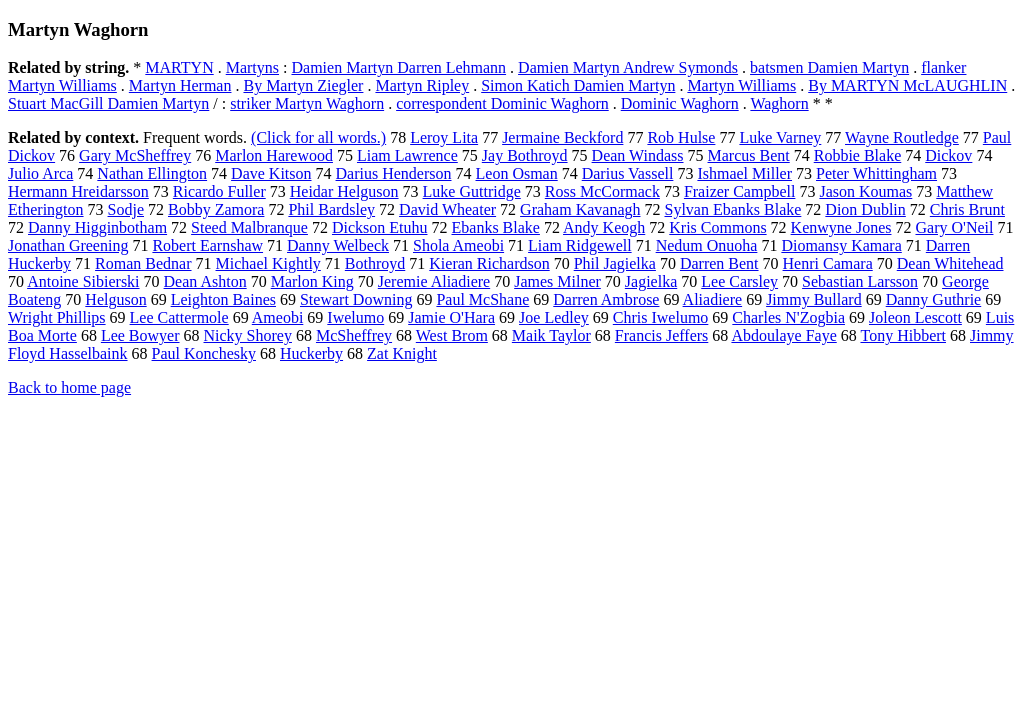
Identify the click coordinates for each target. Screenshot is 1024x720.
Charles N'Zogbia (788, 317)
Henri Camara (828, 263)
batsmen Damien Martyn (829, 67)
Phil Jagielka (615, 263)
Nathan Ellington (152, 173)
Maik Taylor (551, 335)
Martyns (252, 67)
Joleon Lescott (915, 317)
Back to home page (69, 387)
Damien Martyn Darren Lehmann (398, 67)
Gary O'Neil (954, 227)
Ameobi (278, 317)
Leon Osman (517, 173)
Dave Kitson (271, 173)
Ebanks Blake (496, 227)
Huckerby (311, 353)
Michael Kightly (268, 263)
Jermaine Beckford (562, 137)
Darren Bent (719, 263)
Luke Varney (780, 137)
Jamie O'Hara (451, 317)
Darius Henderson (394, 173)
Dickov (948, 155)
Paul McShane (482, 299)
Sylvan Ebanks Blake (732, 209)
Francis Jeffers (661, 335)
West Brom (452, 335)
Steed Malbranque (249, 227)
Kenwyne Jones (841, 227)
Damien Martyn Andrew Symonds (628, 67)
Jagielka (651, 281)
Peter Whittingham (876, 173)
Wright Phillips (57, 317)
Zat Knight (402, 353)
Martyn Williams (741, 85)
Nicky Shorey (248, 335)
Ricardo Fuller (219, 191)
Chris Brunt (967, 209)
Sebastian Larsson (860, 281)
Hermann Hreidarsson (78, 191)
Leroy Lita (444, 137)
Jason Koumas (865, 191)
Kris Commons (717, 227)
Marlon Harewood (274, 155)
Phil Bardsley (331, 209)
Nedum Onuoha (707, 245)
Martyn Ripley (422, 85)
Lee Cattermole (179, 317)
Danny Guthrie (934, 299)
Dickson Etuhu (380, 227)
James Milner (557, 281)
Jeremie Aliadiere (434, 281)
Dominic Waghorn (680, 103)
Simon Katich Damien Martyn (578, 85)
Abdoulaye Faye (783, 335)
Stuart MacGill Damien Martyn (108, 103)
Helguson (115, 299)
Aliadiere (713, 299)
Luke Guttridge (472, 191)
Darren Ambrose (606, 299)
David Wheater (447, 209)
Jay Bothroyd (525, 155)
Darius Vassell (628, 173)
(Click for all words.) (318, 137)
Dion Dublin (865, 209)
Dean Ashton (205, 281)
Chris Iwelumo (661, 317)
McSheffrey (354, 335)
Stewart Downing (356, 299)
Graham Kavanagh (580, 209)
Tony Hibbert (903, 335)
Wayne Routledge (902, 137)
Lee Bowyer (140, 335)
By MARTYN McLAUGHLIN (907, 85)
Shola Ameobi (458, 245)
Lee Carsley (739, 281)
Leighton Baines (223, 299)
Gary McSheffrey (135, 155)
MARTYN (179, 67)
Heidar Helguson (344, 191)
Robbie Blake (858, 155)
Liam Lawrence (407, 155)
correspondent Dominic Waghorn (502, 103)
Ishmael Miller (744, 173)
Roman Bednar (143, 263)
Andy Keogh (604, 227)
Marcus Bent (749, 155)
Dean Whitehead (950, 263)
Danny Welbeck (338, 245)
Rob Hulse (681, 137)
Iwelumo (355, 317)
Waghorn (779, 103)
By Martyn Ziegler (303, 85)
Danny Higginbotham (97, 227)
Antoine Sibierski (83, 281)
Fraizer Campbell (740, 191)
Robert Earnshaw (207, 245)
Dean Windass (638, 155)
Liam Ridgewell (580, 245)
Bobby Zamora (216, 209)
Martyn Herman (180, 85)
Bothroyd (375, 263)
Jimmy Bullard (814, 299)
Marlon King (312, 281)
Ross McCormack (602, 191)
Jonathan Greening (68, 245)
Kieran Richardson (489, 263)
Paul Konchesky (204, 353)
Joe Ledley (554, 317)
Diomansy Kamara (841, 245)
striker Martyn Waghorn (307, 103)
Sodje (126, 209)
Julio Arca (40, 173)
